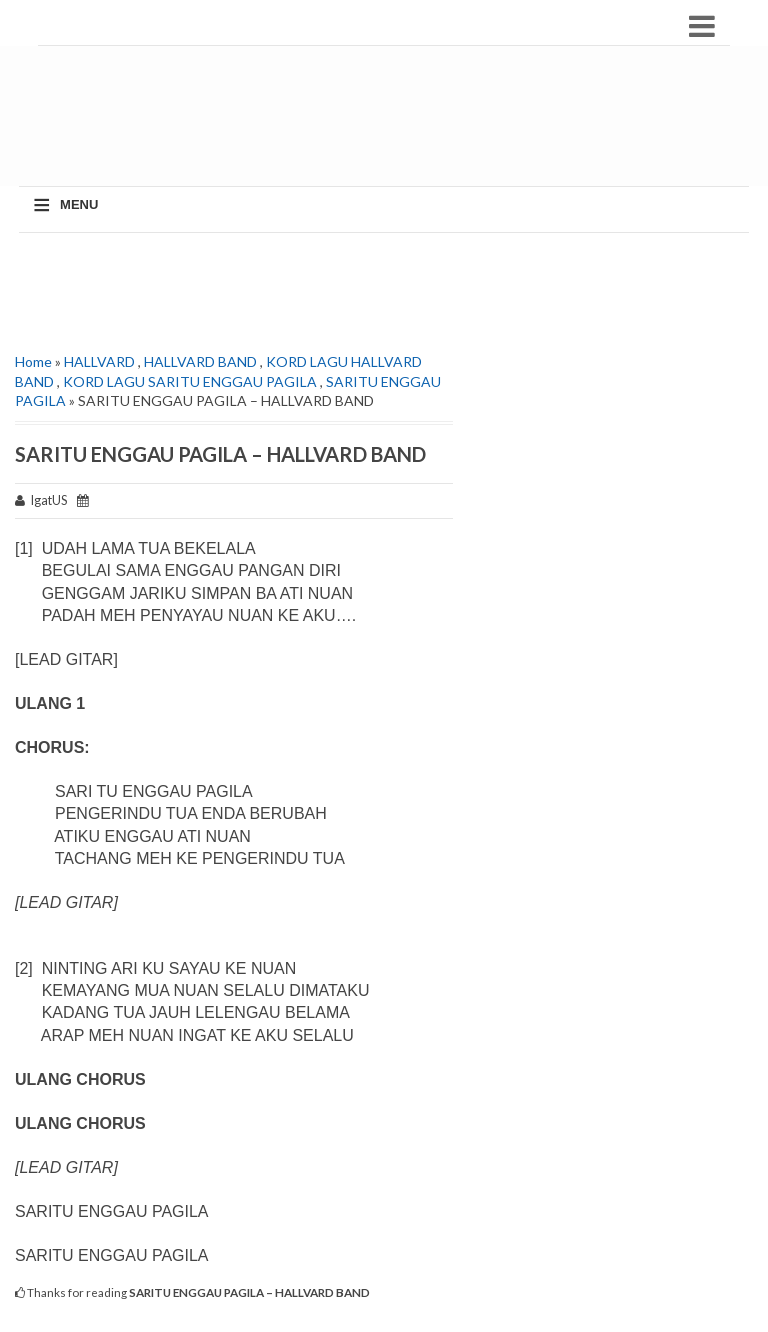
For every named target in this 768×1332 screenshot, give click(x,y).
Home (33, 361)
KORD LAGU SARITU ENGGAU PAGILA (190, 381)
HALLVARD (99, 361)
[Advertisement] (389, 126)
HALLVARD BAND (200, 361)
